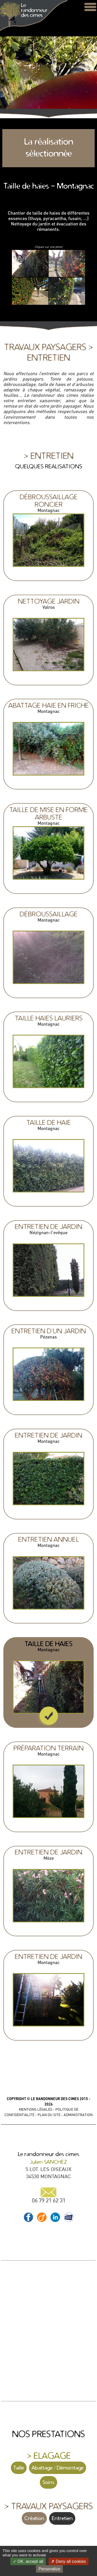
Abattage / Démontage (58, 2467)
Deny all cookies (68, 2561)
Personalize (49, 2569)
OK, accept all (28, 2561)
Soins (48, 2482)
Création (34, 2518)
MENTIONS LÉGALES (35, 2109)
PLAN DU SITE (49, 2114)
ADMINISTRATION (78, 2114)
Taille (18, 2467)
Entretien (62, 2518)
